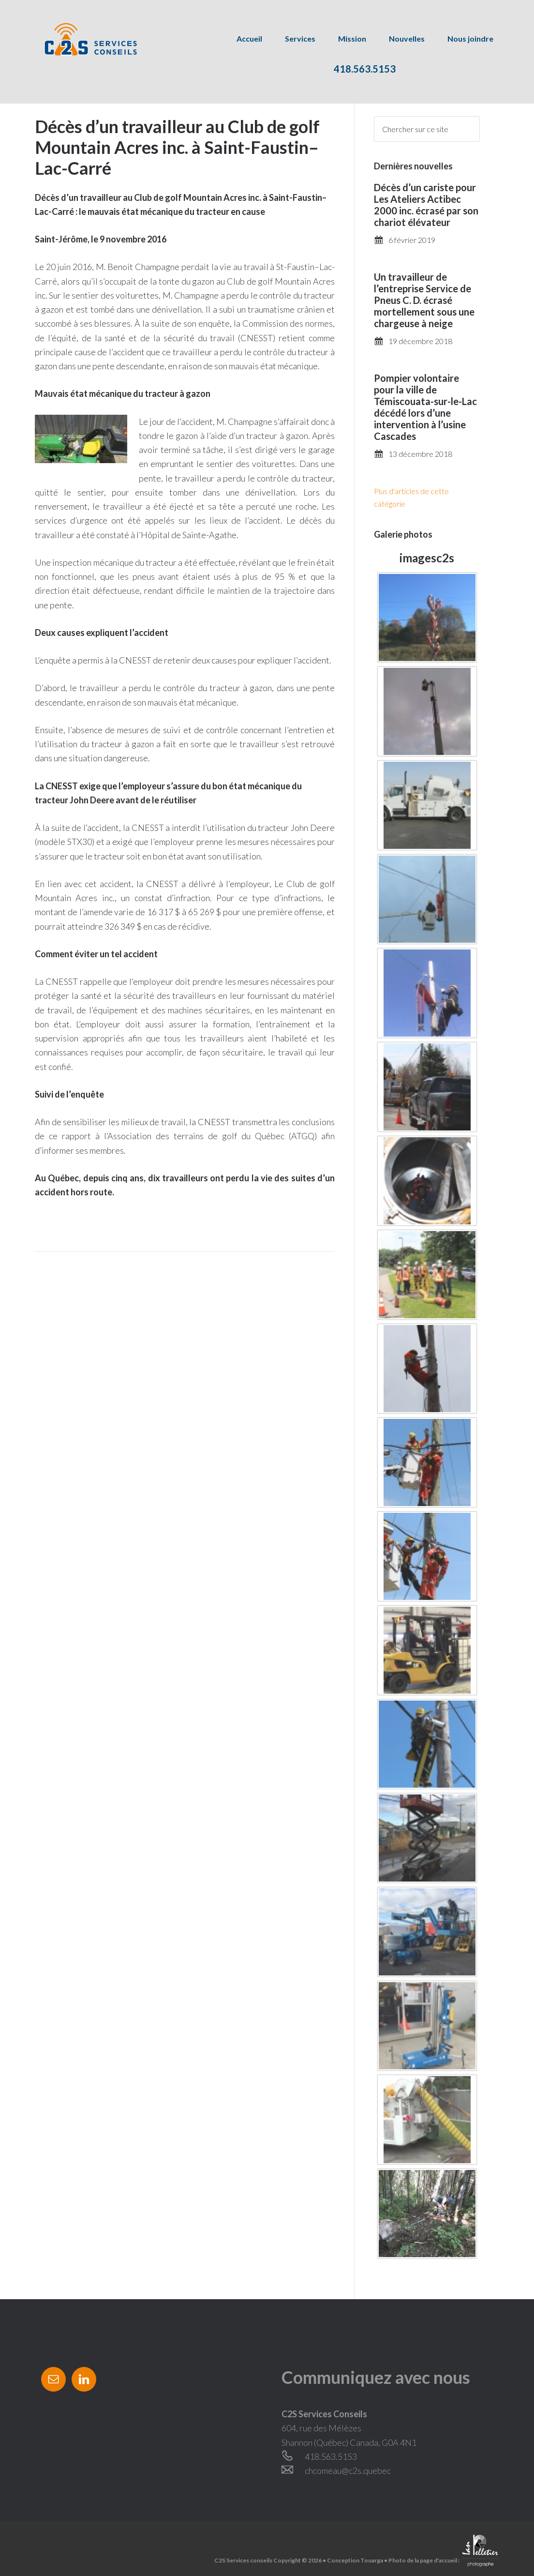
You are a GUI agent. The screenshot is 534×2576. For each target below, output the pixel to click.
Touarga (371, 2560)
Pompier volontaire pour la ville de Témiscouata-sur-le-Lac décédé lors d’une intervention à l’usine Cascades (425, 407)
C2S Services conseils (79, 38)
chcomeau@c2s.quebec (348, 2470)
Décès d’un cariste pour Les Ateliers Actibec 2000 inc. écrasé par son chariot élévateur (426, 204)
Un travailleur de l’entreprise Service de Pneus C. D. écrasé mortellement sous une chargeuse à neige (424, 300)
